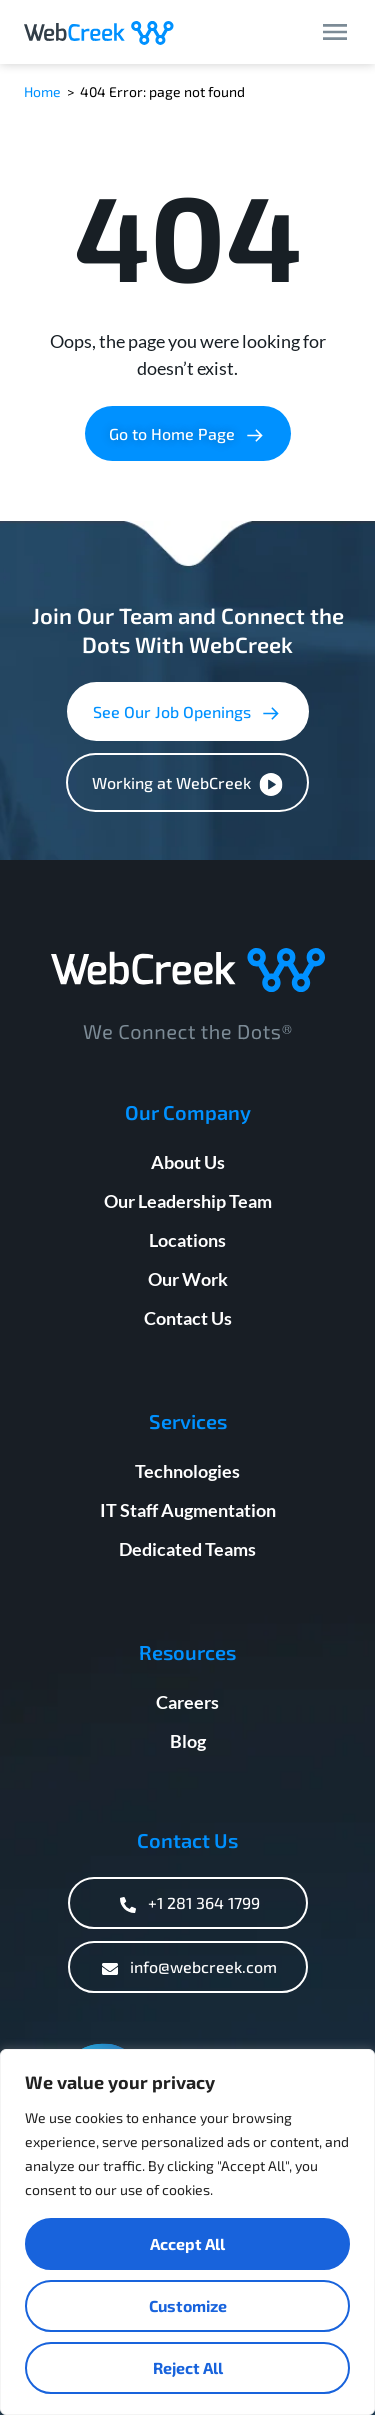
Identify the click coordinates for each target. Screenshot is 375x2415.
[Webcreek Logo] (99, 32)
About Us (188, 1162)
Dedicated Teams (187, 1549)
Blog (188, 1741)
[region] (187, 2232)
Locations (187, 1240)
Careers (187, 1702)
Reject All (188, 2367)
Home (42, 91)
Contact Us (188, 1318)
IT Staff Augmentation (188, 1510)
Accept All (187, 2243)
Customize (188, 2305)
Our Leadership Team (188, 1201)
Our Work (188, 1279)
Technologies (187, 1471)
